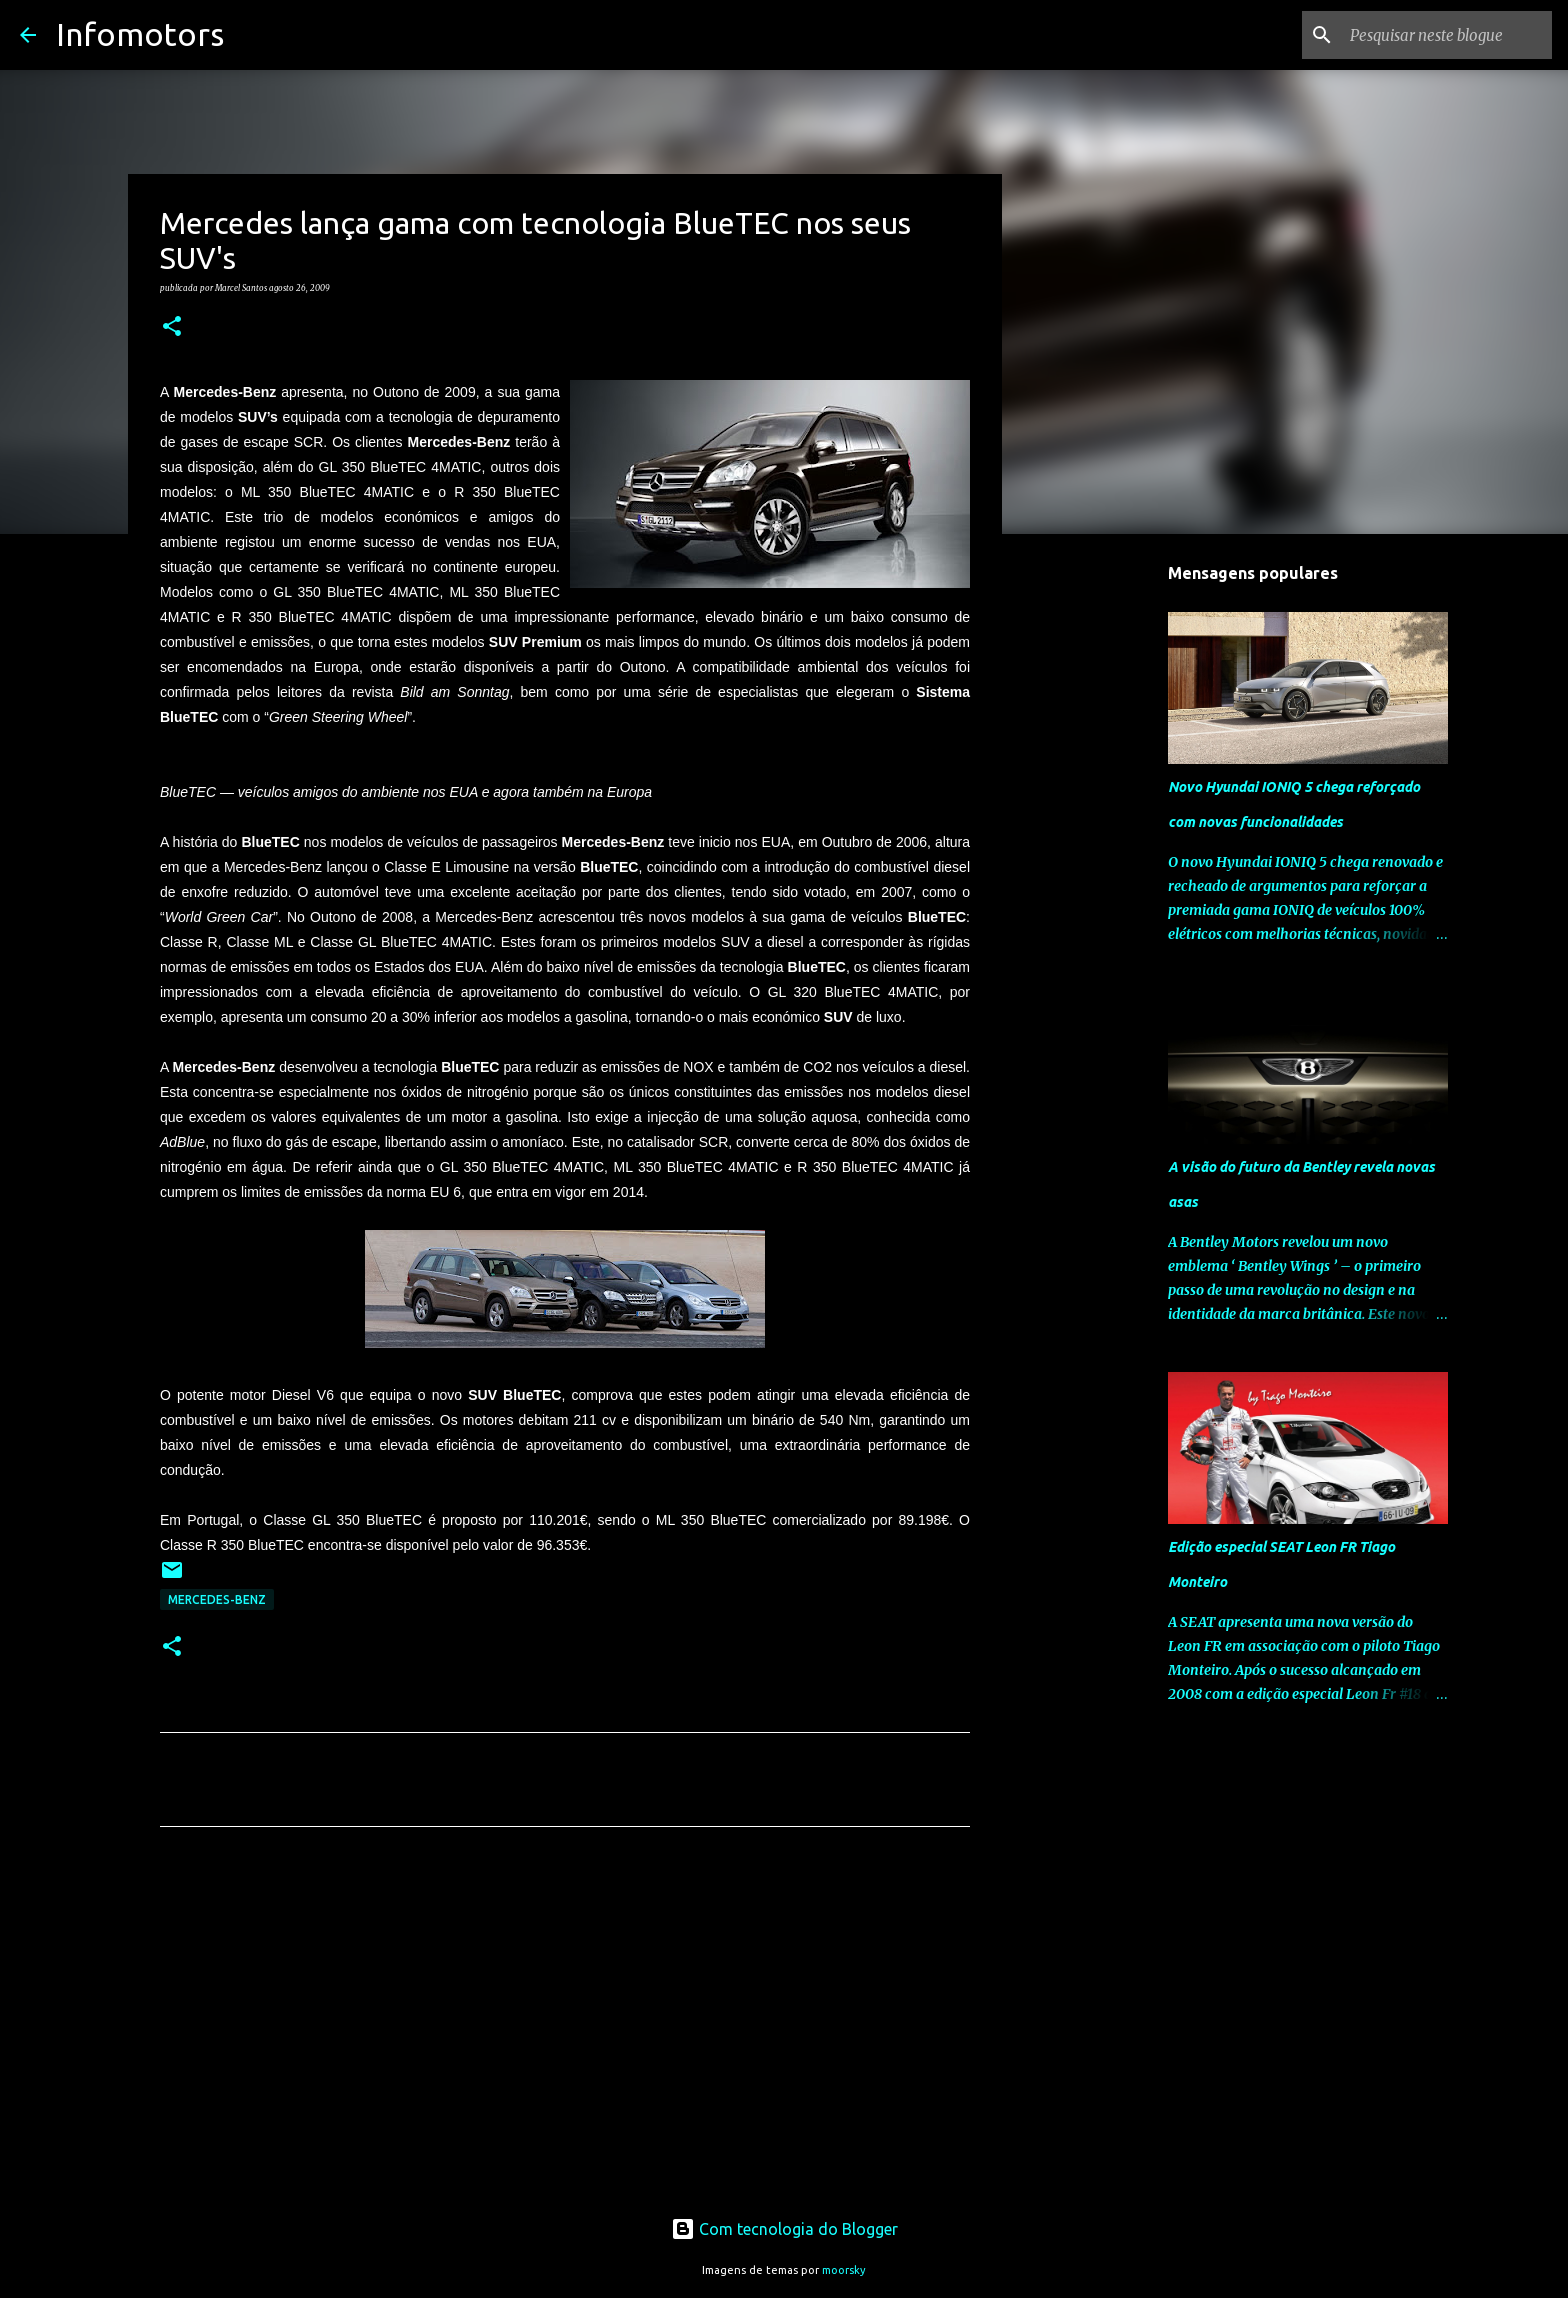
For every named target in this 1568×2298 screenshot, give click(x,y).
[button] (172, 327)
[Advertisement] (565, 2029)
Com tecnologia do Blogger (784, 2229)
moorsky (844, 2270)
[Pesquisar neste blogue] (1447, 35)
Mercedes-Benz (217, 1599)
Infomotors (140, 34)
